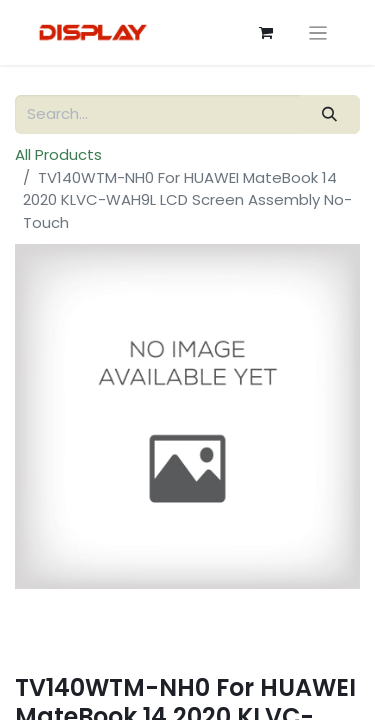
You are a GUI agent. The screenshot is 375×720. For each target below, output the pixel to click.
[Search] (330, 114)
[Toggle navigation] (318, 32)
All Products (58, 154)
